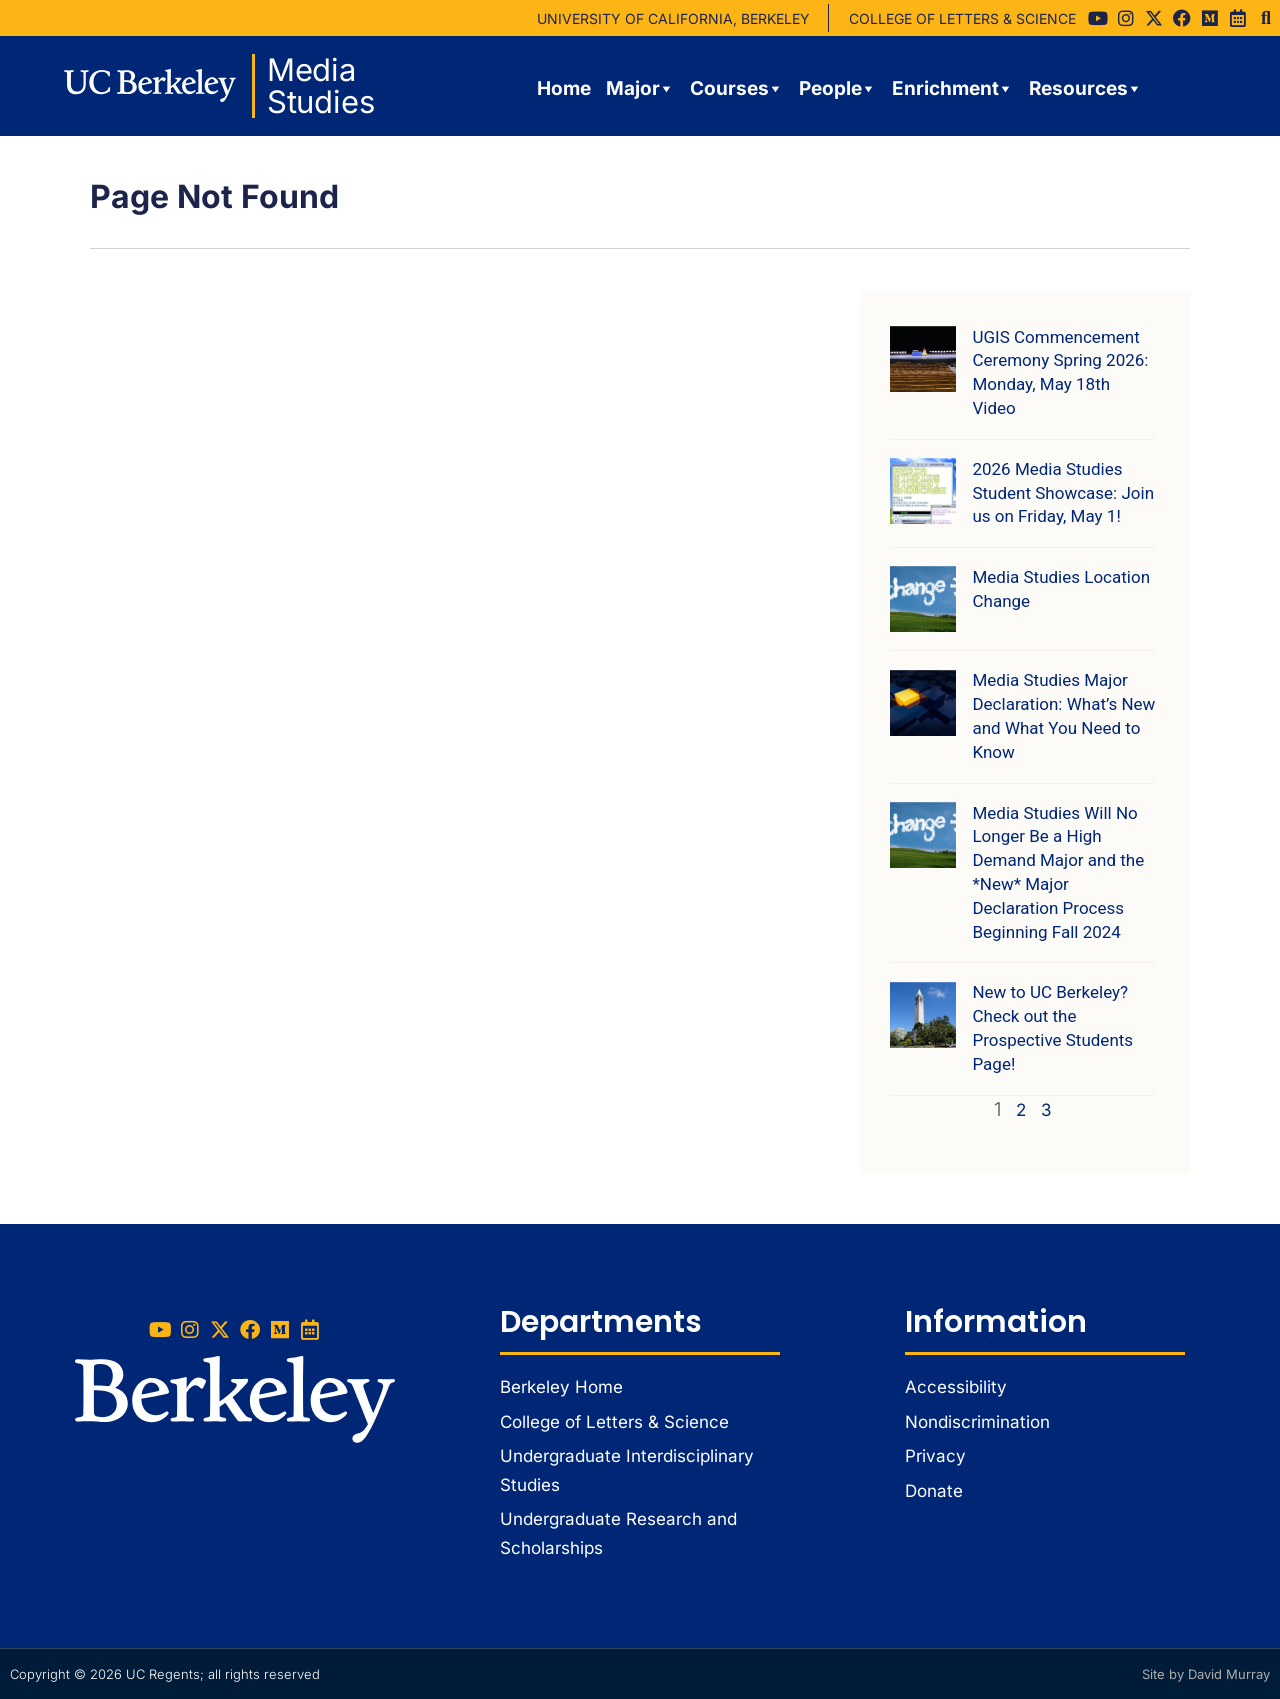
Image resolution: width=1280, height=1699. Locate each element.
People (838, 89)
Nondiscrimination (977, 1422)
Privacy (935, 1456)
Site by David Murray (1206, 1674)
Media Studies (321, 85)
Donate (934, 1491)
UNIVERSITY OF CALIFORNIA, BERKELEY (673, 18)
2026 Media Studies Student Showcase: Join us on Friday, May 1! (1063, 493)
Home (564, 88)
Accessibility (956, 1387)
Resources (1086, 89)
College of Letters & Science (614, 1422)
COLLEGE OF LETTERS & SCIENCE (962, 18)
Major (640, 89)
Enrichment (953, 89)
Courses (737, 89)
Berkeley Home (561, 1387)
